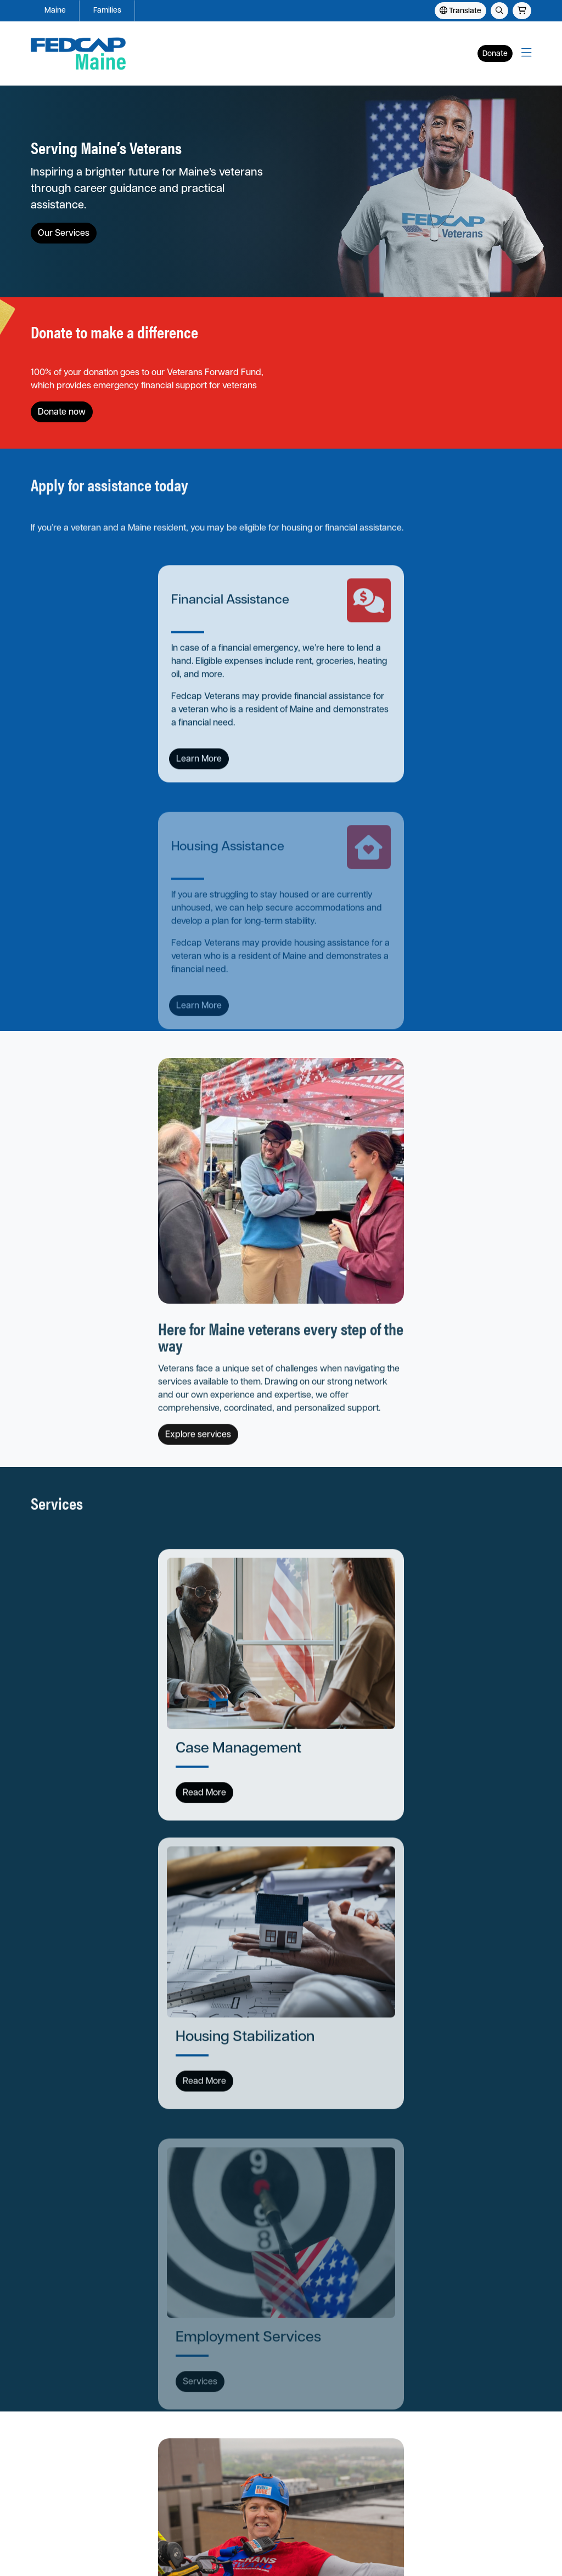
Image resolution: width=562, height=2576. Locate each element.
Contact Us (50, 2484)
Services (46, 2436)
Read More (77, 1389)
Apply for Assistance (67, 2420)
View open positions (77, 2229)
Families (107, 11)
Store (126, 2484)
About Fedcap (141, 2420)
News (126, 2468)
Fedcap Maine (59, 2335)
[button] (526, 53)
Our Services (63, 233)
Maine (55, 11)
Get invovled (319, 1905)
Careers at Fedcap (148, 2452)
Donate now (325, 369)
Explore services (328, 973)
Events (43, 2452)
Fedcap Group (172, 2561)
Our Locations (140, 2436)
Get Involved (53, 2468)
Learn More (71, 733)
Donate (495, 54)
